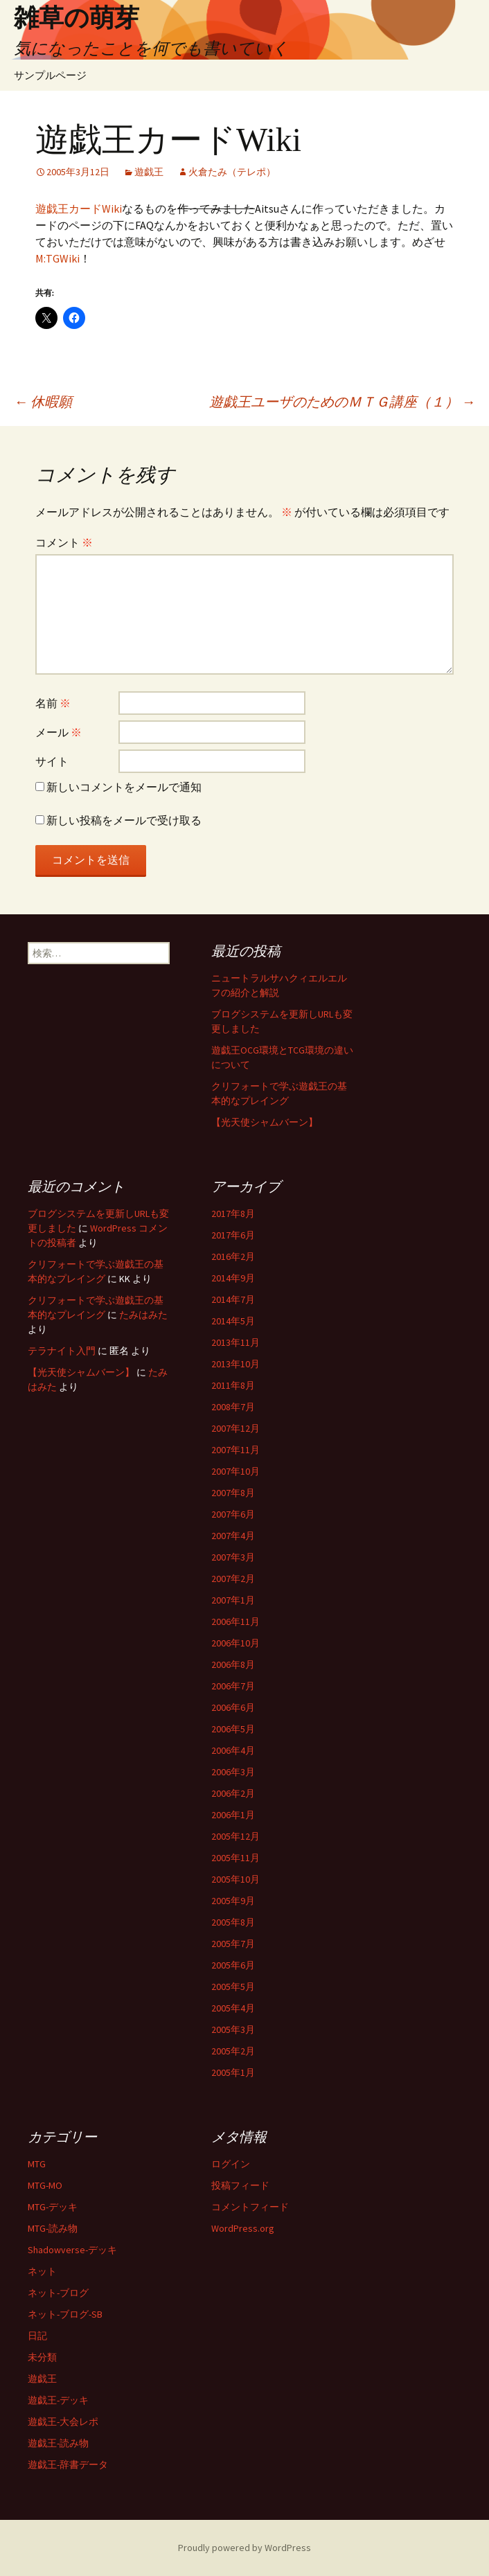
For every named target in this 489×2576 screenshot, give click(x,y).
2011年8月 (233, 1385)
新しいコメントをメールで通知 (124, 787)
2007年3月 (233, 1557)
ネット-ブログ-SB (65, 2314)
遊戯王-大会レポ (63, 2421)
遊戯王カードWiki (78, 208)
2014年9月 (233, 1278)
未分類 (42, 2357)
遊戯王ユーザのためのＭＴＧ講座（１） (342, 401)
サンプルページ (50, 75)
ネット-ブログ (58, 2292)
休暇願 (43, 401)
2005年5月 (233, 1986)
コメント (64, 542)
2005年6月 (233, 1965)
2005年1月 (233, 2072)
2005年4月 (233, 2008)
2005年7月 (233, 1943)
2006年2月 (233, 1793)
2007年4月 (233, 1535)
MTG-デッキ (53, 2207)
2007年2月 (233, 1578)
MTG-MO (45, 2185)
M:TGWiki (57, 258)
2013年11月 (235, 1342)
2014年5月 (233, 1321)
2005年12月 (235, 1836)
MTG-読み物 (53, 2228)
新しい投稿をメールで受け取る (124, 820)
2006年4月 (233, 1750)
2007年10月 (235, 1471)
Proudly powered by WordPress (244, 2547)
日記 (37, 2335)
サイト (52, 761)
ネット (42, 2271)
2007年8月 (233, 1492)
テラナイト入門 (62, 1350)
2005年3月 (233, 2029)
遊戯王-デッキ (58, 2400)
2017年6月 (233, 1235)
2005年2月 (233, 2051)
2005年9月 (233, 1900)
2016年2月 (233, 1256)
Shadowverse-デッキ (72, 2250)
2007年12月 (235, 1428)
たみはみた (143, 1314)
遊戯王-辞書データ (68, 2464)
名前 (53, 703)
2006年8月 (233, 1664)
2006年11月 (235, 1621)
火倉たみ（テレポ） (232, 172)
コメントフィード (250, 2207)
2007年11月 (235, 1450)
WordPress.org (242, 2228)
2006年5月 (233, 1729)
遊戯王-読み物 (58, 2443)
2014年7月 (233, 1299)
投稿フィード (240, 2185)
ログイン (230, 2164)
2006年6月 (233, 1707)
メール (58, 732)
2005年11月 (235, 1857)
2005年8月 (233, 1922)
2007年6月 (233, 1514)
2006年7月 (233, 1686)
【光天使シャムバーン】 (264, 1122)
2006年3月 (233, 1772)
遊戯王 (148, 172)
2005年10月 (235, 1879)
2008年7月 (233, 1407)
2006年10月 (235, 1643)
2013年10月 (235, 1364)
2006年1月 (233, 1815)
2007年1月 (233, 1600)
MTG (37, 2164)
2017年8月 (233, 1213)
